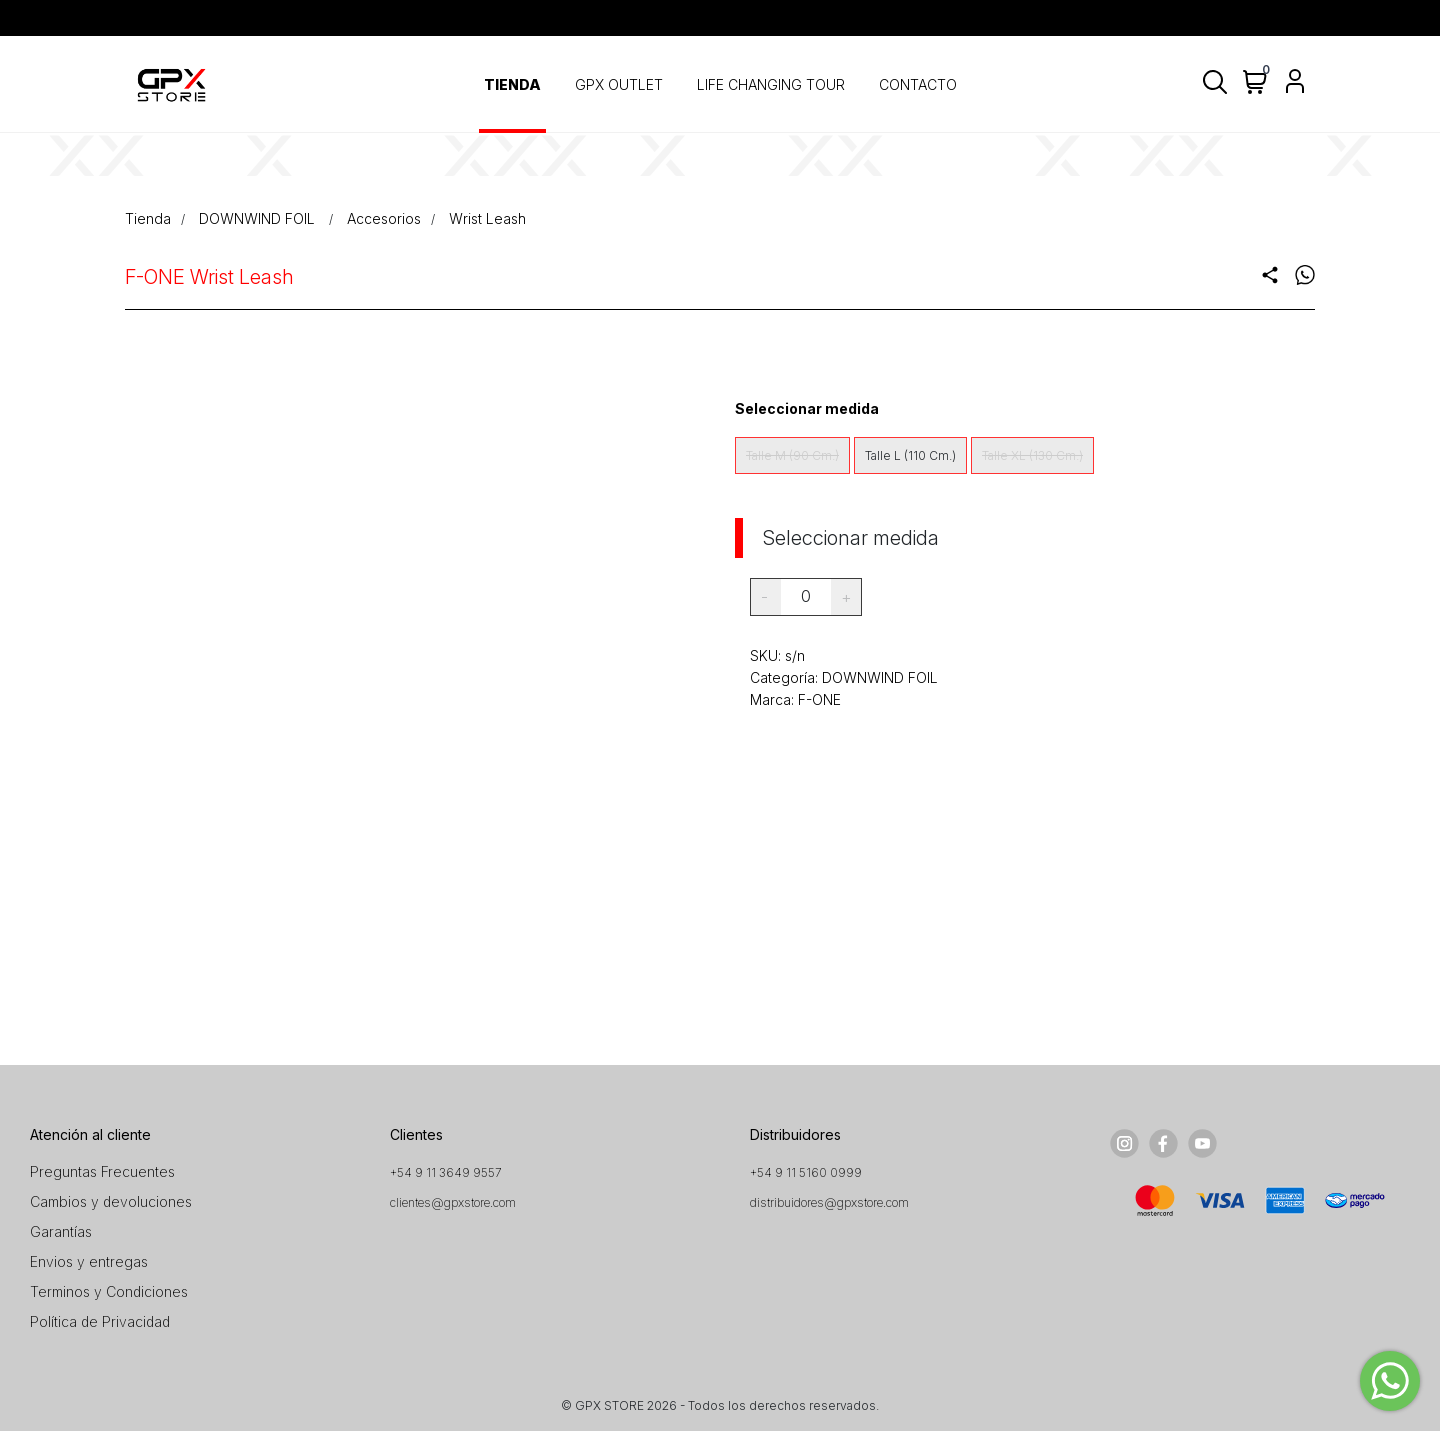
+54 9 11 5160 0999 (806, 1172)
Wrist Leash (487, 218)
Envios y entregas (89, 1261)
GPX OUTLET (619, 84)
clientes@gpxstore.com (453, 1202)
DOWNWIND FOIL (259, 218)
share (1270, 275)
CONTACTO (918, 84)
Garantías (61, 1231)
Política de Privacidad (100, 1321)
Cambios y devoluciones (111, 1201)
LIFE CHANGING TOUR (771, 84)
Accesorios (384, 218)
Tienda (148, 218)
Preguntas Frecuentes (102, 1171)
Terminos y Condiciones (109, 1291)
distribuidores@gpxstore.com (829, 1202)
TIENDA (512, 84)
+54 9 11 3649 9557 (446, 1172)
